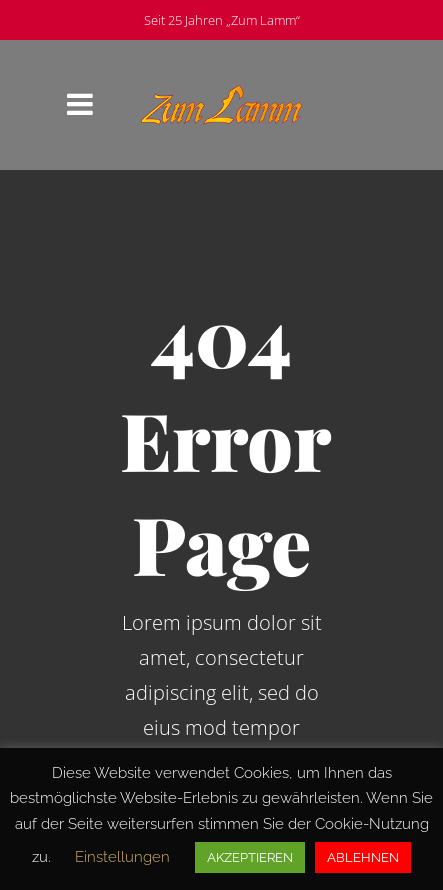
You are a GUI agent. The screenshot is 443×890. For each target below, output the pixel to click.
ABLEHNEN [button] (363, 857)
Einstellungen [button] (122, 857)
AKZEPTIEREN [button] (250, 857)
